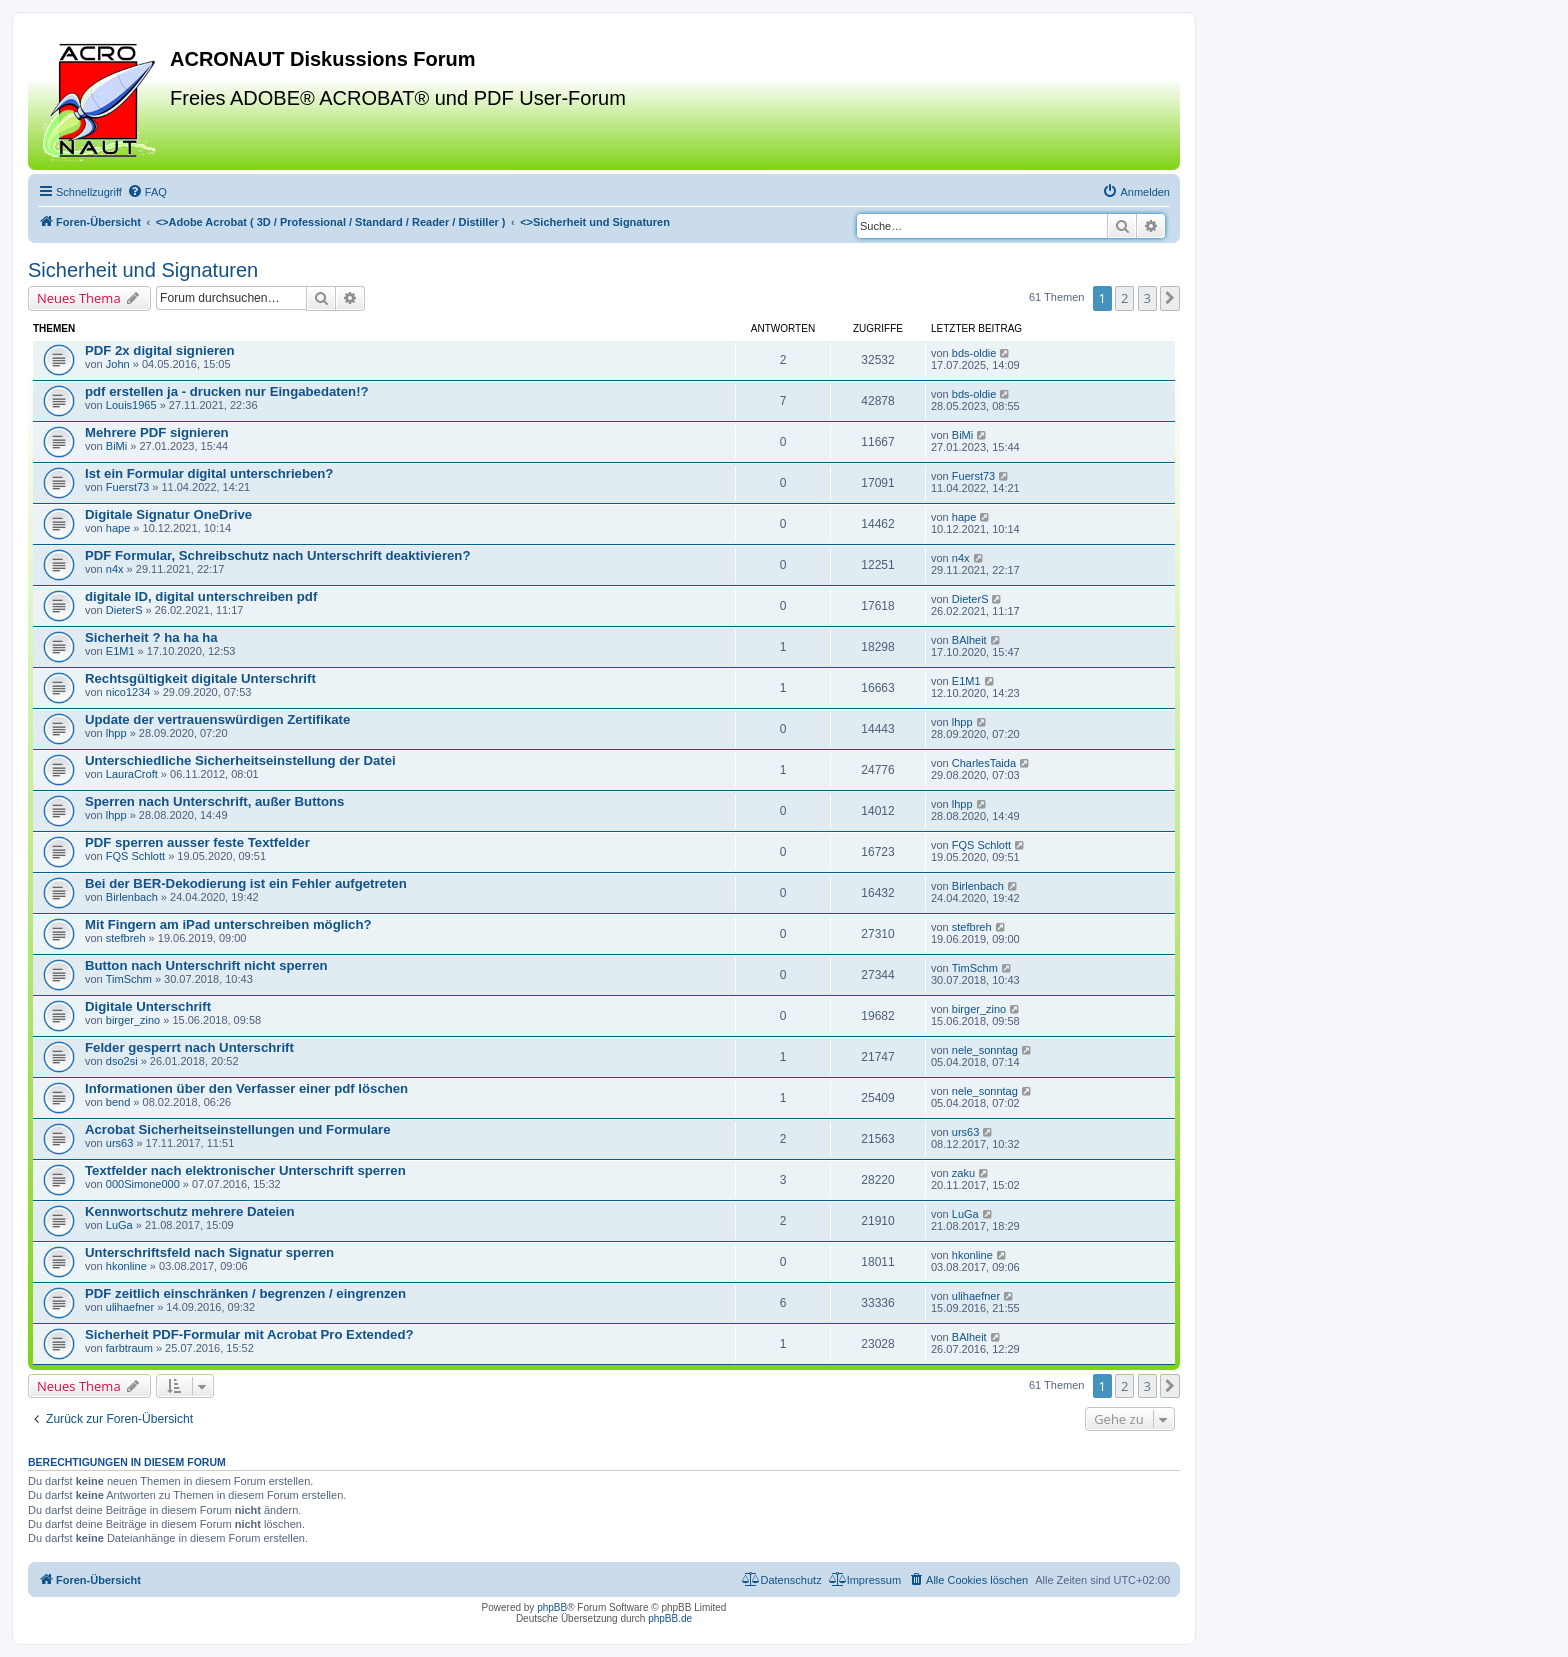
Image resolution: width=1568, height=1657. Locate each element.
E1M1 (120, 651)
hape (118, 528)
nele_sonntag (985, 1050)
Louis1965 (131, 405)
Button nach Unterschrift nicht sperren (206, 965)
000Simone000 (143, 1184)
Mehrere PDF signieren (157, 432)
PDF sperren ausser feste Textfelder (197, 842)
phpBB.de (670, 1618)
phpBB (552, 1607)
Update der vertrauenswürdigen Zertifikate (217, 719)
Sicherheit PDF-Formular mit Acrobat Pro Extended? (249, 1334)
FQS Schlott (135, 856)
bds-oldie (974, 353)
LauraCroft (132, 774)
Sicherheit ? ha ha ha (151, 637)
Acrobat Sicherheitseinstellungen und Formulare (238, 1129)
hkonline (126, 1266)
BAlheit (969, 640)
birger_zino (133, 1020)
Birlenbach (132, 897)
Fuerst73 (127, 487)
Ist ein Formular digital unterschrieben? (209, 473)
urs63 (120, 1143)
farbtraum (129, 1348)
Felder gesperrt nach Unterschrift (189, 1047)
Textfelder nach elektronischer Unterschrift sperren (245, 1170)
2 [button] (1124, 298)
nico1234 (128, 692)
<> (331, 222)
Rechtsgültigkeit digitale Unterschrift (200, 678)
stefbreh (126, 938)
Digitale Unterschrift (148, 1006)
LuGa (119, 1225)
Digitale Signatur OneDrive (168, 514)
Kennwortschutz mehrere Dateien (190, 1211)
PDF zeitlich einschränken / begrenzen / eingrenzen (245, 1293)
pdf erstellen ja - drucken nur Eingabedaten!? (227, 391)
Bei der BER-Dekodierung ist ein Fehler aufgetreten (246, 883)
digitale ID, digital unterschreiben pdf (201, 596)
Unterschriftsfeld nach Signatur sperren (209, 1252)
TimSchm (129, 979)
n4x (115, 569)
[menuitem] (147, 192)
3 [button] (1147, 298)
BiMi (116, 446)
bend (118, 1102)
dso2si (122, 1061)
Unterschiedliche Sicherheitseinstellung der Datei (240, 760)
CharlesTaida (984, 763)
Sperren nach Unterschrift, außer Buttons (214, 801)
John (118, 364)
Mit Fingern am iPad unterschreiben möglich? (228, 924)
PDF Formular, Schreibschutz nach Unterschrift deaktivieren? (277, 555)
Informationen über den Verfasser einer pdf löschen (246, 1088)
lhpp (116, 733)
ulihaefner (130, 1307)
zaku (963, 1173)
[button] (1170, 298)
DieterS (124, 610)
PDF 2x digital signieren (160, 350)
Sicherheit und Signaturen (143, 270)
